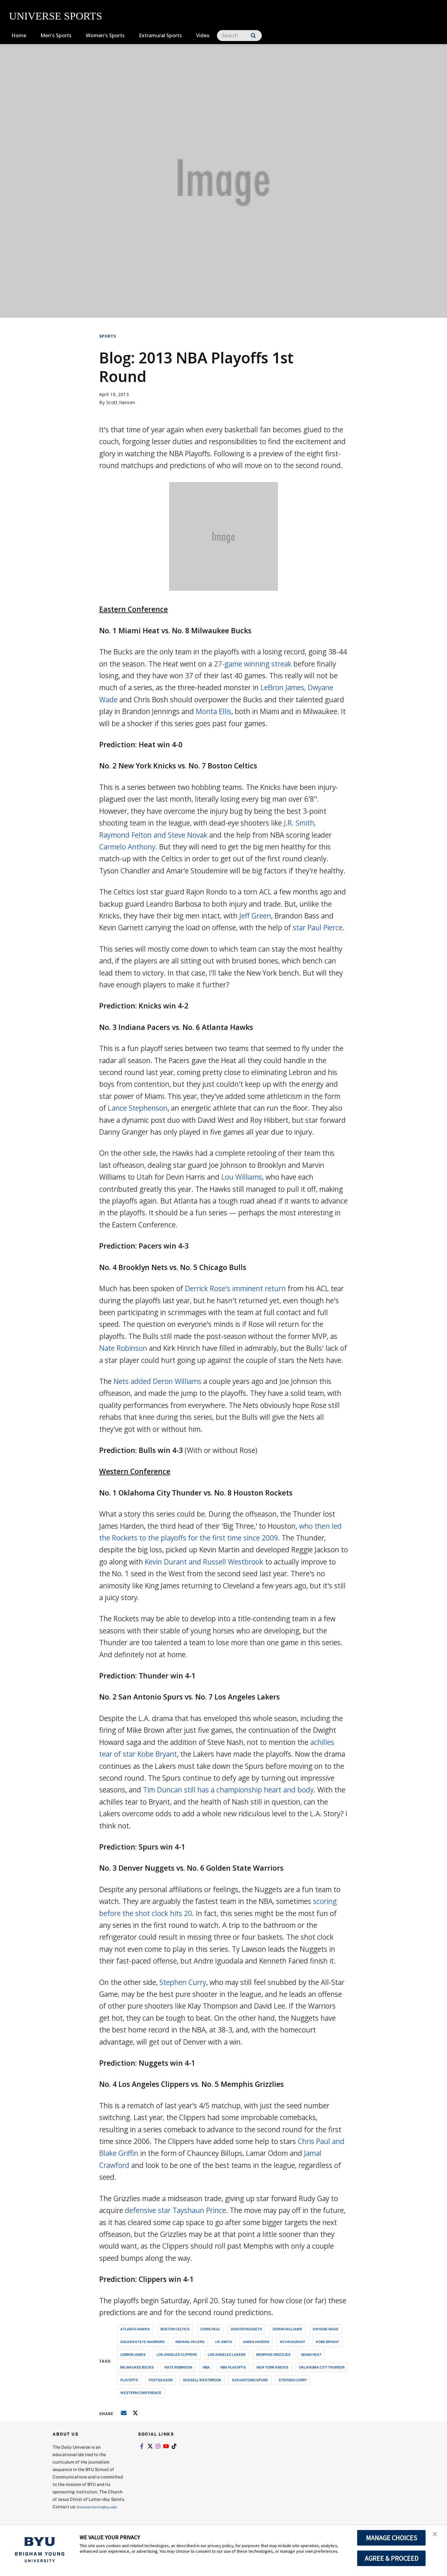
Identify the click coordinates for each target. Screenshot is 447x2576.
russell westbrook (202, 2380)
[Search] (239, 35)
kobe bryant (327, 2342)
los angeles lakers (227, 2354)
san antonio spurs (250, 2380)
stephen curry (293, 2380)
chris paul (210, 2329)
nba (206, 2367)
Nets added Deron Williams (157, 1381)
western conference (140, 2393)
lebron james (133, 2354)
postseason (161, 2380)
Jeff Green (255, 916)
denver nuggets (246, 2329)
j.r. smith (223, 2342)
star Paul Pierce (318, 927)
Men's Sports (55, 35)
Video (203, 35)
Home (19, 35)
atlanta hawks (135, 2329)
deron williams (287, 2329)
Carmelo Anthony (127, 847)
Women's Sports (105, 35)
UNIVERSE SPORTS (55, 16)
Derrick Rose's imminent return (235, 1288)
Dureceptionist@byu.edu (78, 2514)
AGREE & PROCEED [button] (391, 2558)
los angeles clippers (176, 2354)
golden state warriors (142, 2342)
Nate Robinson (123, 1348)
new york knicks (272, 2367)
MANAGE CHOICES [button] (391, 2537)
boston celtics (175, 2329)
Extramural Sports (160, 35)
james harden (256, 2342)
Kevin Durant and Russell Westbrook (204, 1562)
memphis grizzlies (273, 2354)
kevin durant (292, 2342)
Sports (107, 336)
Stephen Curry (182, 1982)
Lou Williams (241, 1177)
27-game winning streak (253, 664)
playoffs (129, 2380)
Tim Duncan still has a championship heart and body (228, 1790)
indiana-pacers (190, 2342)
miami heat (311, 2354)
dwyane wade (326, 2329)
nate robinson (178, 2367)
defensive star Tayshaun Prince (175, 2210)
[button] (437, 2536)
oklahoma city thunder (321, 2367)
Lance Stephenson (138, 1108)
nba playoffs (233, 2367)
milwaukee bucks (137, 2367)
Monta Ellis (213, 711)
